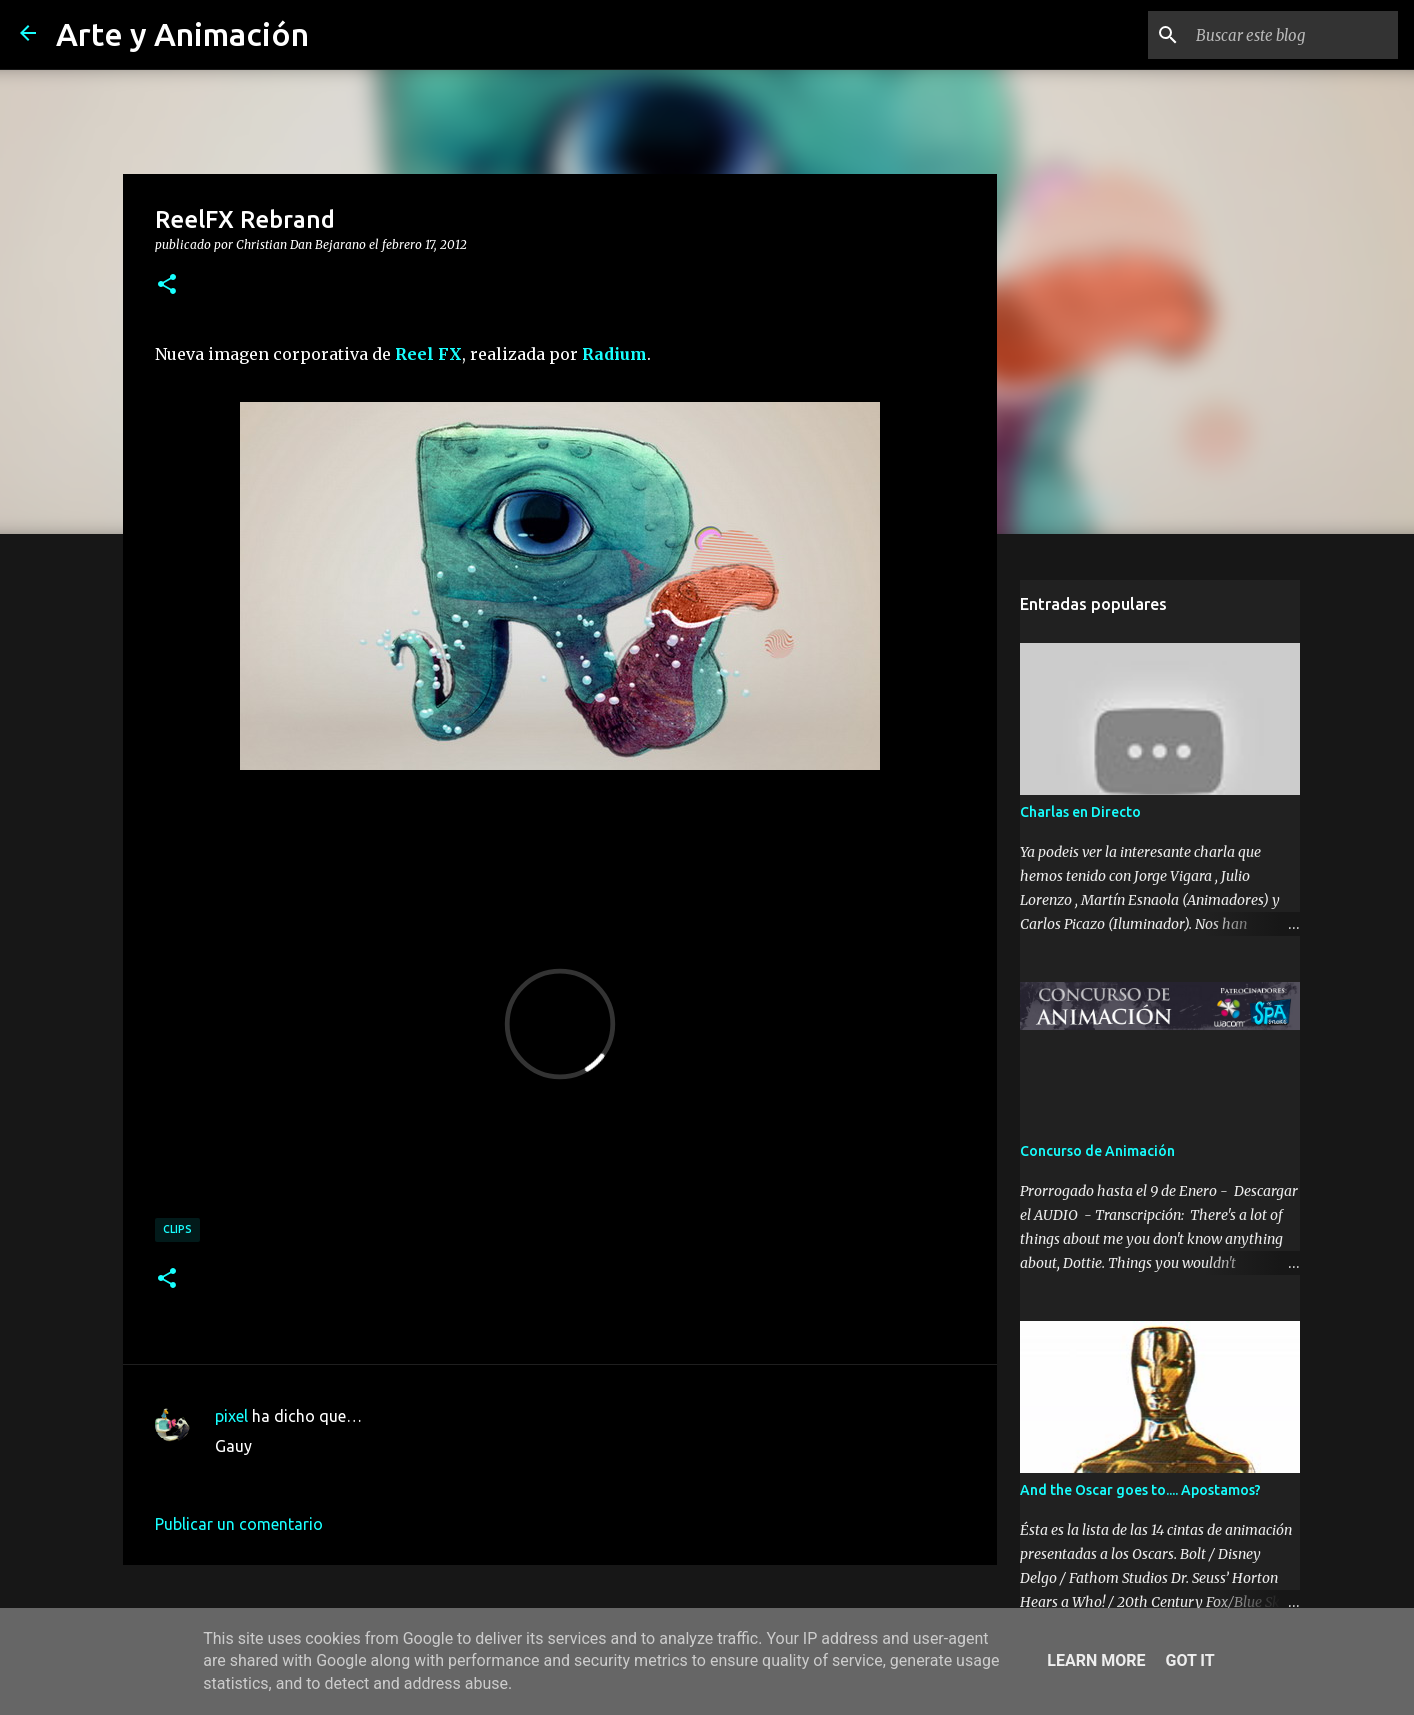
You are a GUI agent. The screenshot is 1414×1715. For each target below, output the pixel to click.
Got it (1189, 1660)
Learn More (1096, 1660)
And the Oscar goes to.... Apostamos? (1140, 1490)
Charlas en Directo (1080, 812)
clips (177, 1229)
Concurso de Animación (1097, 1151)
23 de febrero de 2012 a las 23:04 (335, 1476)
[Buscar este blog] (1293, 35)
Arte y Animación (182, 34)
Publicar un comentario (239, 1524)
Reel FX (428, 354)
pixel (231, 1416)
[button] (167, 285)
